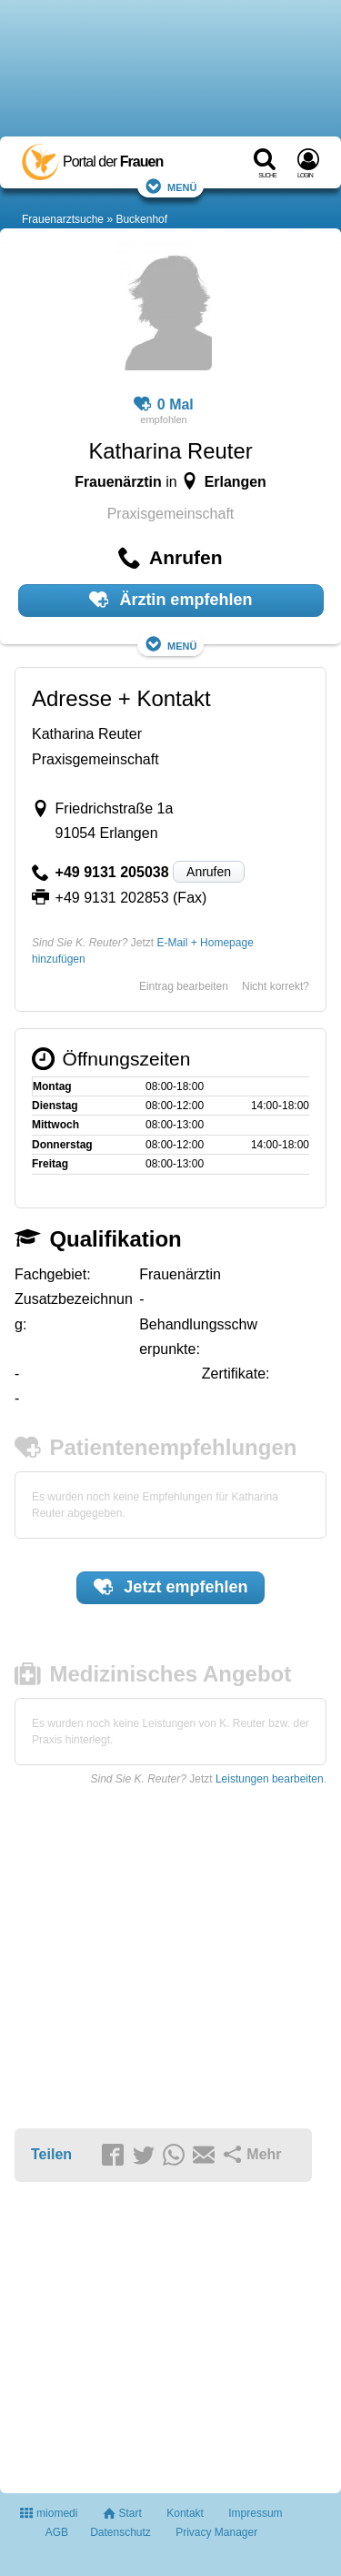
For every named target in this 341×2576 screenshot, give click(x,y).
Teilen (51, 2154)
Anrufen (208, 871)
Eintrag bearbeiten (183, 986)
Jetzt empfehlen (171, 1587)
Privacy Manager (216, 2532)
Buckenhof (141, 219)
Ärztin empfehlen (171, 600)
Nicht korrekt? (275, 986)
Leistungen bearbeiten (270, 1779)
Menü (171, 186)
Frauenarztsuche (63, 219)
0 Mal (164, 405)
